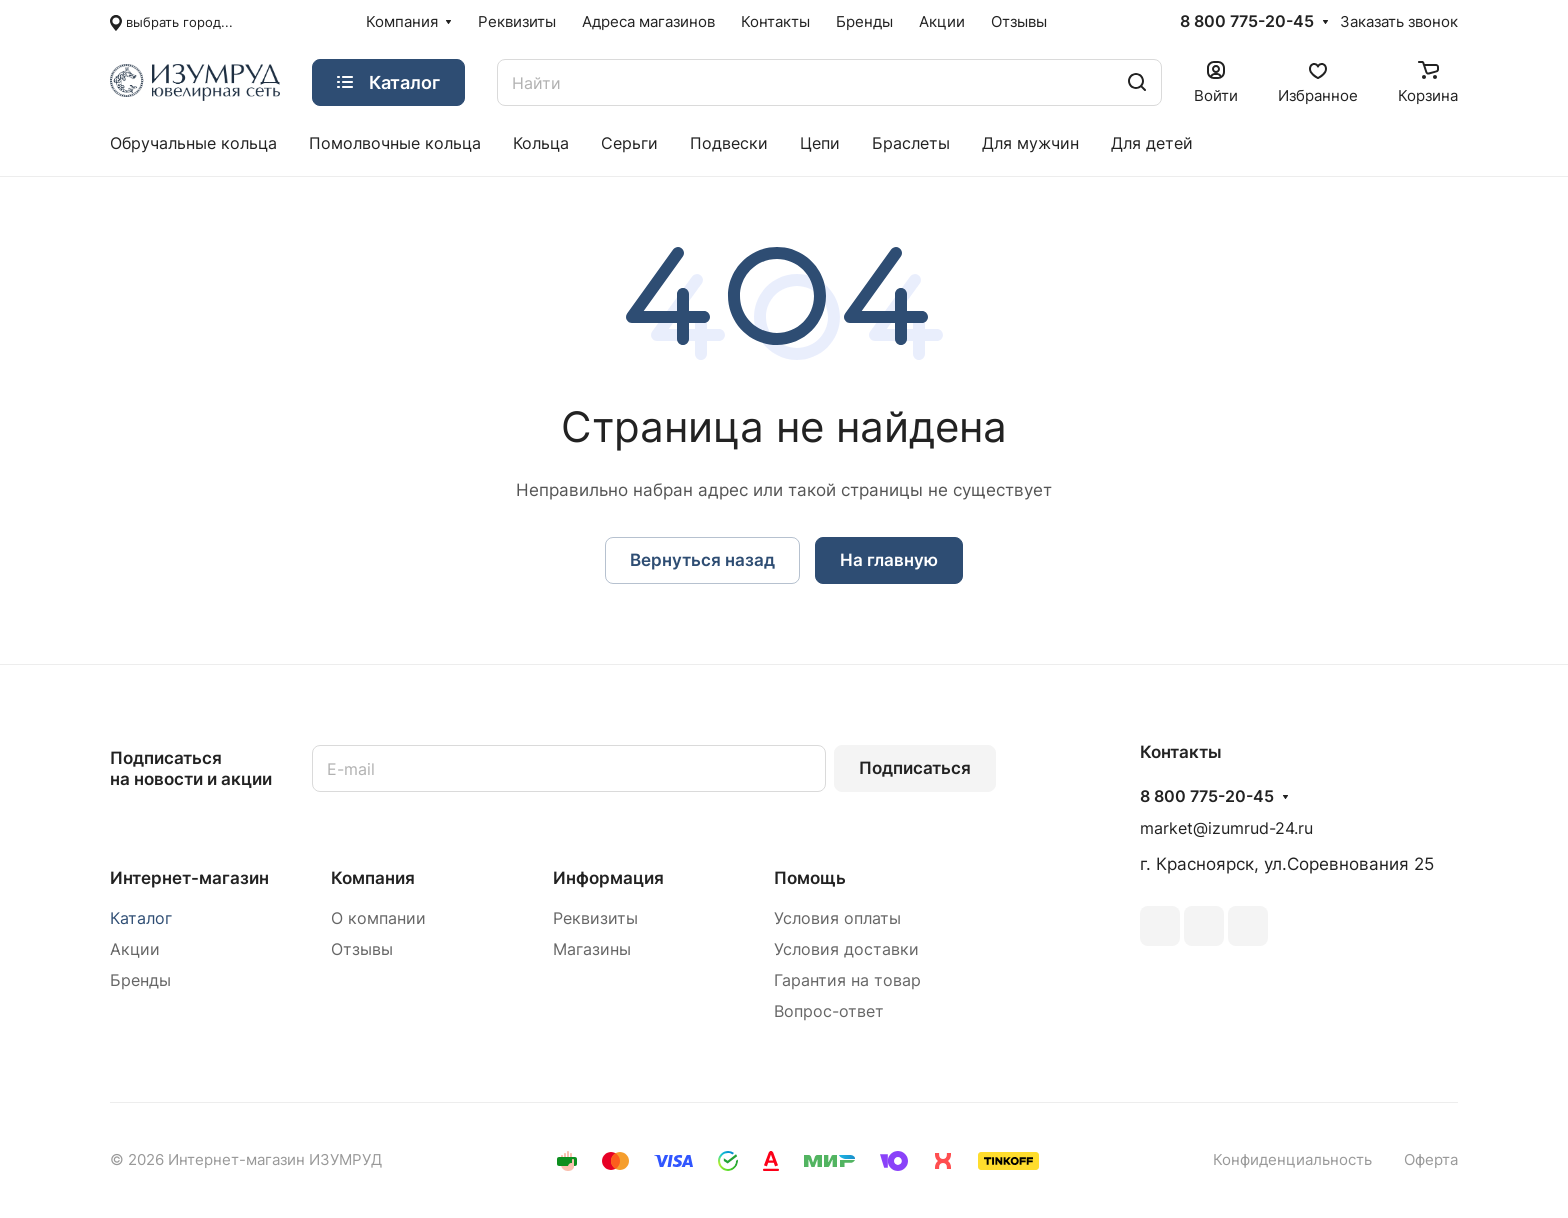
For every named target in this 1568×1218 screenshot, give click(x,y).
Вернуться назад (702, 560)
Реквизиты (595, 918)
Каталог (141, 918)
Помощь (810, 878)
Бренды (140, 980)
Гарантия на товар (847, 980)
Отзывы (362, 949)
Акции (135, 949)
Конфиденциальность (1292, 1160)
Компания (373, 878)
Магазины (592, 949)
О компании (378, 918)
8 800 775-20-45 (1247, 22)
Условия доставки (846, 949)
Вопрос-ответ (829, 1011)
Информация (608, 878)
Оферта (1431, 1160)
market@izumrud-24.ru (1226, 828)
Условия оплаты (837, 918)
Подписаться (915, 768)
